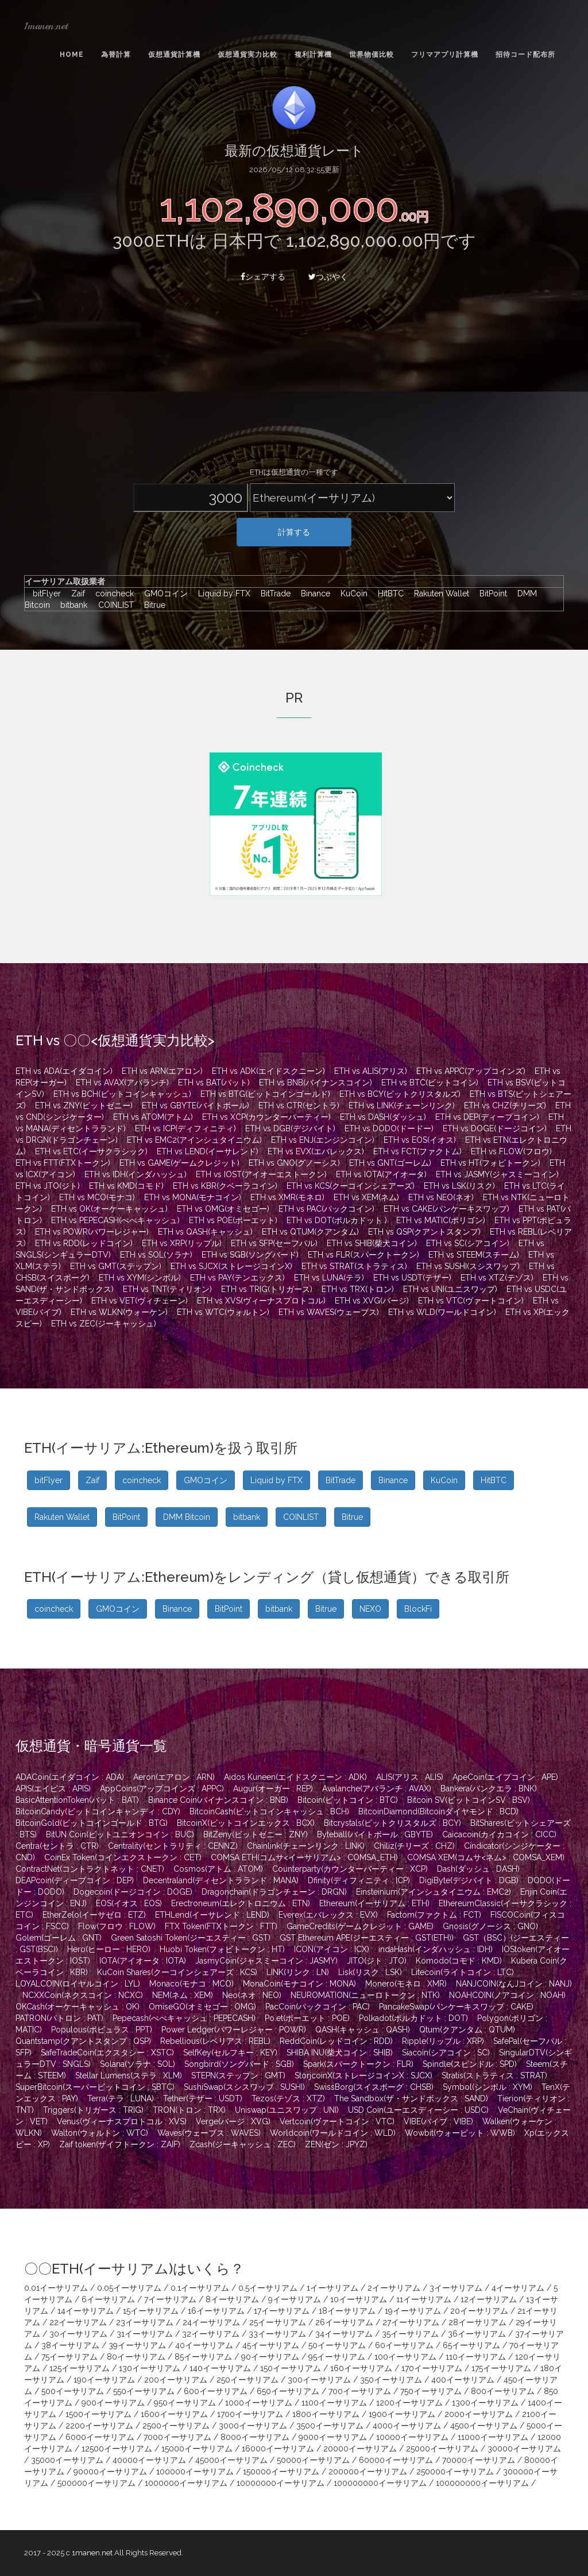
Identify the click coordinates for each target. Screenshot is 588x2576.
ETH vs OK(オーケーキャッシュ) (109, 1208)
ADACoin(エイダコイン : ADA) (70, 1777)
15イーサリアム (151, 2310)
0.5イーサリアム (267, 2287)
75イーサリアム (69, 2356)
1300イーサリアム (485, 2402)
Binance (312, 593)
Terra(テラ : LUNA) (120, 2098)
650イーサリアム (288, 2391)
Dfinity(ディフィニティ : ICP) (359, 1880)
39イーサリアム (137, 2345)
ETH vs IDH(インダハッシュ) (135, 1174)
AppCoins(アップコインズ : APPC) (162, 1788)
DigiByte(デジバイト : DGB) (469, 1880)
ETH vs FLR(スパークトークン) (363, 1254)
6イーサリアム (108, 2299)
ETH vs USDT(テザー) (412, 1277)
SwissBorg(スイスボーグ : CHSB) (374, 2087)
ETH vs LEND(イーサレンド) (207, 1151)
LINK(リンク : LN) (297, 1972)
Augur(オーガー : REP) (273, 1788)
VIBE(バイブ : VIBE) (438, 2121)
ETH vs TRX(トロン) (358, 1289)
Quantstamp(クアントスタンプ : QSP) (83, 2041)
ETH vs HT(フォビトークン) (490, 1162)
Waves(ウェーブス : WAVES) (209, 2132)
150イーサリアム (290, 2368)
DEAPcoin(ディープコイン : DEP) (75, 1880)
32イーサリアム (210, 2333)
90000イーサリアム (110, 2471)
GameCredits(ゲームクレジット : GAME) (360, 1926)
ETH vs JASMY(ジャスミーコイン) (497, 1174)
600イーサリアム (215, 2391)
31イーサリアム (145, 2333)
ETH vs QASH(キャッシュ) (205, 1231)
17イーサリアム (282, 2310)
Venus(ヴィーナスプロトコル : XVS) (122, 2121)
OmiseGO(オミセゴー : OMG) (202, 2006)
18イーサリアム (347, 2310)
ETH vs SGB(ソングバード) (250, 1254)
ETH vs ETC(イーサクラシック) (91, 1151)
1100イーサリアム (334, 2402)
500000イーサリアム (96, 2483)
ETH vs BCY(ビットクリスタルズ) (400, 1094)
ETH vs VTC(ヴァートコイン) (471, 1300)
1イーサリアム (332, 2287)
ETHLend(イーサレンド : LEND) (212, 1914)
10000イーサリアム (412, 2437)
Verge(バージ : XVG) (233, 2121)
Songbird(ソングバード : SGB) (239, 2064)
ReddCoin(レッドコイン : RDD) (336, 2041)
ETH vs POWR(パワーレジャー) (92, 1231)
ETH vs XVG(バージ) (372, 1300)
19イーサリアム (413, 2310)
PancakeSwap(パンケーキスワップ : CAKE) (456, 2006)
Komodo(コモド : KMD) (459, 1960)
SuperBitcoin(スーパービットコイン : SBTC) (95, 2087)
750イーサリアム (431, 2391)
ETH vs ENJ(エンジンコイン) (322, 1140)
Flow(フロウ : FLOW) (117, 1926)
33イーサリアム (277, 2333)
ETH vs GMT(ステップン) (115, 1266)
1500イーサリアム (98, 2414)
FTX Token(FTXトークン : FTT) (221, 1926)
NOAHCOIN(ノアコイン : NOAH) (507, 1995)
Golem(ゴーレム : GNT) (59, 1937)
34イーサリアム (344, 2333)
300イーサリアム (319, 2379)
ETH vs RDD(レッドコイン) (84, 1243)
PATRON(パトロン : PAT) (59, 2018)
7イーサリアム (170, 2299)
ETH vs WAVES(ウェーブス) (328, 1312)
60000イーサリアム (396, 2460)
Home (72, 55)
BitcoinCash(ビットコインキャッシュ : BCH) (269, 1811)
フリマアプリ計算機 (444, 55)
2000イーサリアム (478, 2414)
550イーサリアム (144, 2391)
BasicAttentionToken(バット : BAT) (77, 1800)
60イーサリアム (404, 2345)
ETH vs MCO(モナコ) (97, 1197)
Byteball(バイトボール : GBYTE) (375, 1834)
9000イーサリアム (333, 2437)
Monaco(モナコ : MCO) (191, 1983)
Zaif (75, 593)
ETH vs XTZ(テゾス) (497, 1277)
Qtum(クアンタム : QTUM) (467, 2029)
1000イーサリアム (258, 2402)
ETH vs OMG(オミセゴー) (223, 1208)
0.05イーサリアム (129, 2287)
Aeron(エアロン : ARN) (174, 1777)
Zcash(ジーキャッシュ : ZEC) (242, 2144)
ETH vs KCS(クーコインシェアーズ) (351, 1185)
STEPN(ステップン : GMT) (238, 2075)
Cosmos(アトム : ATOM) (218, 1868)
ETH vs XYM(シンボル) (140, 1277)
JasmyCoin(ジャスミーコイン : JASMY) (266, 1960)
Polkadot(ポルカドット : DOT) (413, 2018)
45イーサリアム (270, 2345)
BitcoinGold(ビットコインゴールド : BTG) (92, 1823)
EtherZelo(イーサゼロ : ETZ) (94, 1914)
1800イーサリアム (325, 2414)
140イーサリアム (220, 2368)
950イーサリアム (185, 2402)
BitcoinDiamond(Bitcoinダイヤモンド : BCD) (438, 1811)
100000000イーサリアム (380, 2483)
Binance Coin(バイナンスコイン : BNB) (218, 1800)
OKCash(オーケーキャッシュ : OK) (78, 2006)
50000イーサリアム (313, 2460)
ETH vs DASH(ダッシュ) (383, 1117)
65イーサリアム (471, 2345)
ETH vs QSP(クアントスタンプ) (424, 1231)
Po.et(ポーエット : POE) (307, 2018)
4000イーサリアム (407, 2425)
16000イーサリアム (278, 2448)
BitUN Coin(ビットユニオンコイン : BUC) (120, 1834)
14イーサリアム (85, 2310)
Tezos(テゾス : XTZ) (288, 2098)
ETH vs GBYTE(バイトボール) (195, 1105)
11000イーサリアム (493, 2437)
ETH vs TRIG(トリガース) (266, 1289)
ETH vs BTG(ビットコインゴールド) (265, 1094)
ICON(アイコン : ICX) (331, 1949)
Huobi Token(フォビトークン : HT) (222, 1949)
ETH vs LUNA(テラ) (329, 1277)
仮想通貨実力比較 (247, 55)
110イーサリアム (476, 2356)
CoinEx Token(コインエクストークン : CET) (123, 1857)
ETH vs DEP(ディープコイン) (487, 1117)
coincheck (111, 593)
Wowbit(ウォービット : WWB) (460, 2132)
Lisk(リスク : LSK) (370, 1972)
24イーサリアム (211, 2322)
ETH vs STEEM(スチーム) (473, 1254)
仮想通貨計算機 (174, 55)
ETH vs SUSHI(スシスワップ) (468, 1266)
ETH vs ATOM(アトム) (153, 1117)
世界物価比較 (371, 55)
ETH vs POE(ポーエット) (233, 1220)
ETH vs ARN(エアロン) (162, 1071)
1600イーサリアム (174, 2414)
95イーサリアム (336, 2356)
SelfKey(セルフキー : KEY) (230, 2052)
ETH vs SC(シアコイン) (467, 1243)
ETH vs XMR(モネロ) (287, 1197)
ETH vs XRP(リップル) (182, 1243)
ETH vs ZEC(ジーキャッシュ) (103, 1323)
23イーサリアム (144, 2322)
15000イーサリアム (197, 2448)
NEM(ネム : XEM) (182, 1995)
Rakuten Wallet (438, 593)
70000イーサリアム (478, 2460)
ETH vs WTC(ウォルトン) (223, 1312)
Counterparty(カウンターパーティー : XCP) (350, 1868)
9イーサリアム (294, 2299)
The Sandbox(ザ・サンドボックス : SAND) (411, 2098)
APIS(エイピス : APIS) (53, 1788)
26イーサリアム (344, 2322)
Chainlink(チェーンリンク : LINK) (306, 1845)
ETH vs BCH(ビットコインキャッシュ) (122, 1094)
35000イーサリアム (67, 2460)
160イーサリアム (361, 2368)
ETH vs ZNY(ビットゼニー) (84, 1105)
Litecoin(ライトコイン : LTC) (462, 1972)
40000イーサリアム (149, 2460)
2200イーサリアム (99, 2425)
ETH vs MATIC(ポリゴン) (440, 1220)
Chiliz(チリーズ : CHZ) (414, 1845)
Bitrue (150, 605)
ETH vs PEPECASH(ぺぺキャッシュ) (115, 1220)
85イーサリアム (203, 2356)
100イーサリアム (405, 2356)
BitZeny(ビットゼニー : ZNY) (255, 1834)
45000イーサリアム (231, 2460)
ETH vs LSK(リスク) (459, 1185)
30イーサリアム (78, 2333)
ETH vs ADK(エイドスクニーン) (268, 1071)
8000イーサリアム (254, 2437)
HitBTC (388, 593)
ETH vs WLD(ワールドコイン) (442, 1312)
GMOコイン (163, 593)
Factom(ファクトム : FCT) (434, 1914)
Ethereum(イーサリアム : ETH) (374, 1903)
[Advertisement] (294, 381)
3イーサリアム (456, 2287)
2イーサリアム (394, 2287)
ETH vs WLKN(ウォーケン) (119, 1312)
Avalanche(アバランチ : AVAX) (376, 1788)
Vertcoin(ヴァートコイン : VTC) (337, 2121)
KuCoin (351, 593)
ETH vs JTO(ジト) (48, 1185)
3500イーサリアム (329, 2425)
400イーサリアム (462, 2379)
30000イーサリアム (524, 2448)
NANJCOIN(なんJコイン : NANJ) (514, 1983)
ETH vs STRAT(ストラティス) (354, 1266)
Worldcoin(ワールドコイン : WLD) (333, 2132)
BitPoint (490, 593)
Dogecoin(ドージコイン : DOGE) (133, 1891)
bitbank (71, 605)
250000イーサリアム (455, 2471)
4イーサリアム (518, 2287)
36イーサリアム (477, 2333)
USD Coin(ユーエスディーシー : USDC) (418, 2110)
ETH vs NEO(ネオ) (441, 1197)
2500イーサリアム (176, 2425)
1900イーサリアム (402, 2414)
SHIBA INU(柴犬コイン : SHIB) (340, 2052)
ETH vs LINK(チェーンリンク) (402, 1105)
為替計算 (116, 55)
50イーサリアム (337, 2345)
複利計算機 (313, 55)
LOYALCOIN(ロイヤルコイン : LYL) (78, 1983)
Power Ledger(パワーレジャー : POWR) (233, 2029)
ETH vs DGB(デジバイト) (290, 1128)
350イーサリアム (391, 2379)
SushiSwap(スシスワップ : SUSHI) (244, 2087)
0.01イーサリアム (56, 2287)
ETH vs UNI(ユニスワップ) (450, 1289)
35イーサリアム (410, 2333)
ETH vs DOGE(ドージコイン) (495, 1128)
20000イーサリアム (360, 2448)
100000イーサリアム (195, 2471)
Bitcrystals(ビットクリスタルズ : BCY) (392, 1823)
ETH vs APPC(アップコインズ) (470, 1071)
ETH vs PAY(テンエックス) (237, 1277)
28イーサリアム (477, 2322)
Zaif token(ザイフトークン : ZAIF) (119, 2144)
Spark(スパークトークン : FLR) (358, 2064)
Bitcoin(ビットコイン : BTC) (347, 1800)
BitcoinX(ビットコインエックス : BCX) (246, 1823)
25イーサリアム (277, 2322)
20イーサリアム (479, 2310)
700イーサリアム (359, 2391)
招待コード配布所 (525, 55)
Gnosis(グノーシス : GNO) (490, 1926)
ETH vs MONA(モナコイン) (192, 1197)
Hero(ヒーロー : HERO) (108, 1949)
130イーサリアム (149, 2368)
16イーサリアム (216, 2310)
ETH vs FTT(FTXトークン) (63, 1162)
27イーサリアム (410, 2322)
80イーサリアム (136, 2356)
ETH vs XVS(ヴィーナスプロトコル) (261, 1300)
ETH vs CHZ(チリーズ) (505, 1105)
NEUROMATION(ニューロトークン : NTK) (365, 1995)
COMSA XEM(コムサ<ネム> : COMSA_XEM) (485, 1857)
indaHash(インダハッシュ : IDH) (435, 1949)
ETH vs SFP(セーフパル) (274, 1243)
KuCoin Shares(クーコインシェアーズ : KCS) (177, 1972)
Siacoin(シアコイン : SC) (446, 2052)
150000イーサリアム (281, 2471)
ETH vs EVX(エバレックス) (316, 1151)
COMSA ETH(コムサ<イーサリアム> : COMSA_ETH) (304, 1857)
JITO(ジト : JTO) (377, 1960)
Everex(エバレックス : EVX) (328, 1914)
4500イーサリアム (483, 2425)
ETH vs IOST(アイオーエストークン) (261, 1174)
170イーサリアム (431, 2368)
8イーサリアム (232, 2299)
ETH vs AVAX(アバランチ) (122, 1082)
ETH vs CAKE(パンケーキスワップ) (446, 1208)
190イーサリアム (104, 2379)
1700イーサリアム (250, 2414)
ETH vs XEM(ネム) (366, 1197)
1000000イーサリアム (186, 2483)
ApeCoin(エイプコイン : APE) (505, 1777)
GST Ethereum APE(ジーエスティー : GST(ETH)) (367, 1937)
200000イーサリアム (367, 2471)
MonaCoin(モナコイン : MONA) (299, 1983)
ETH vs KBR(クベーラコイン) (225, 1185)
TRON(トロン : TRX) (189, 2110)
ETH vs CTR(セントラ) (298, 1105)
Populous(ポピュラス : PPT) (101, 2029)
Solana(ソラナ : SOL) (137, 2064)
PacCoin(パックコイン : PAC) (317, 2006)
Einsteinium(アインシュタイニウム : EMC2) (433, 1891)
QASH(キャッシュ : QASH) (362, 2029)
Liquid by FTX (221, 593)
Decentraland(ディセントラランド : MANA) (221, 1880)
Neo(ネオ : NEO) (251, 1995)
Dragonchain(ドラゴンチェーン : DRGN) (274, 1891)
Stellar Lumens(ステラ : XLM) (128, 2075)
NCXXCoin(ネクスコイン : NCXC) (82, 1995)
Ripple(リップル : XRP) (443, 2041)
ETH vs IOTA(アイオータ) (381, 1174)
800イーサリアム (503, 2391)
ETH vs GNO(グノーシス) (294, 1162)
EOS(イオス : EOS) (129, 1903)
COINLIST (113, 605)
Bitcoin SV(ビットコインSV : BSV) (468, 1800)
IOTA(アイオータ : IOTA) (142, 1960)
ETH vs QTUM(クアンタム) (310, 1231)
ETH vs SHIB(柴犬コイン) (372, 1243)
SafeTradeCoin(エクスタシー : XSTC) (107, 2052)
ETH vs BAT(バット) (214, 1082)
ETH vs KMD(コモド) (126, 1185)
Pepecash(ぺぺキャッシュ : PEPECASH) (184, 2018)
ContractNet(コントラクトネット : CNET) (90, 1868)
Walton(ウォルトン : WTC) (99, 2132)
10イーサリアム (358, 2299)
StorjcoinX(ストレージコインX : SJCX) (363, 2075)
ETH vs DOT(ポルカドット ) (337, 1220)
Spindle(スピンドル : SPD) (470, 2064)
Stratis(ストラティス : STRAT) (494, 2075)
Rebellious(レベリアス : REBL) (215, 2041)
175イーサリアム (501, 2368)
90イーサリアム (270, 2356)
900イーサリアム (113, 2402)
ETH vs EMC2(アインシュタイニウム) (194, 1140)
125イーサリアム (79, 2368)
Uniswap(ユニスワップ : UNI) (287, 2110)
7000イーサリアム (177, 2437)
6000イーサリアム (99, 2437)
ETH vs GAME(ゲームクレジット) (179, 1162)
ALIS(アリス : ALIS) (409, 1777)
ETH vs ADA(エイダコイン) (64, 1071)
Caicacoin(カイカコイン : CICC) (499, 1834)
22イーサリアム (78, 2322)
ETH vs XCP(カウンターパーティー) (266, 1117)
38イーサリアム (70, 2345)
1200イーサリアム (409, 2402)
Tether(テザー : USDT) (202, 2098)
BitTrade (273, 593)
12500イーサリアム (117, 2448)
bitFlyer (44, 593)
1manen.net (46, 26)
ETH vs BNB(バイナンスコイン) (315, 1082)
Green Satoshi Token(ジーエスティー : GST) (190, 1937)
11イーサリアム (423, 2299)
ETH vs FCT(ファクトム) (417, 1151)
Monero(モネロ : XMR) (406, 1983)
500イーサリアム (72, 2391)
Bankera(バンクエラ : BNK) (488, 1788)
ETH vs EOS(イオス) (420, 1140)
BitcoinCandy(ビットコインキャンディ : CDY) (98, 1811)
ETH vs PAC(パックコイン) (326, 1208)
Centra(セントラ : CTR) (57, 1845)
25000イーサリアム (442, 2448)
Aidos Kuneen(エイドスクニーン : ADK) (295, 1777)
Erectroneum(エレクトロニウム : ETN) (240, 1903)
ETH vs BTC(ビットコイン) (429, 1082)
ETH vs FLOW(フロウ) (511, 1151)
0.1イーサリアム (200, 2287)
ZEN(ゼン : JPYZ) (336, 2144)
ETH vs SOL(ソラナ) (156, 1254)
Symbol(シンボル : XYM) (487, 2087)
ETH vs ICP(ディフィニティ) (185, 1128)
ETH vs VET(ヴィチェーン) (139, 1300)
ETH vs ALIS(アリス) (370, 1071)
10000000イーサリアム (280, 2483)
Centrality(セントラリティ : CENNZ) (173, 1845)
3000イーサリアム (253, 2425)
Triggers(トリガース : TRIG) (93, 2110)
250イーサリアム (247, 2379)
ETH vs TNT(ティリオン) (167, 1289)
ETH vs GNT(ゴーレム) (390, 1162)
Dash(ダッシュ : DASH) (478, 1868)
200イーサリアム (175, 2379)
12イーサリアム (489, 2299)
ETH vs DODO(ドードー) (389, 1128)
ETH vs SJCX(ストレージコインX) (231, 1266)
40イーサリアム (204, 2345)
